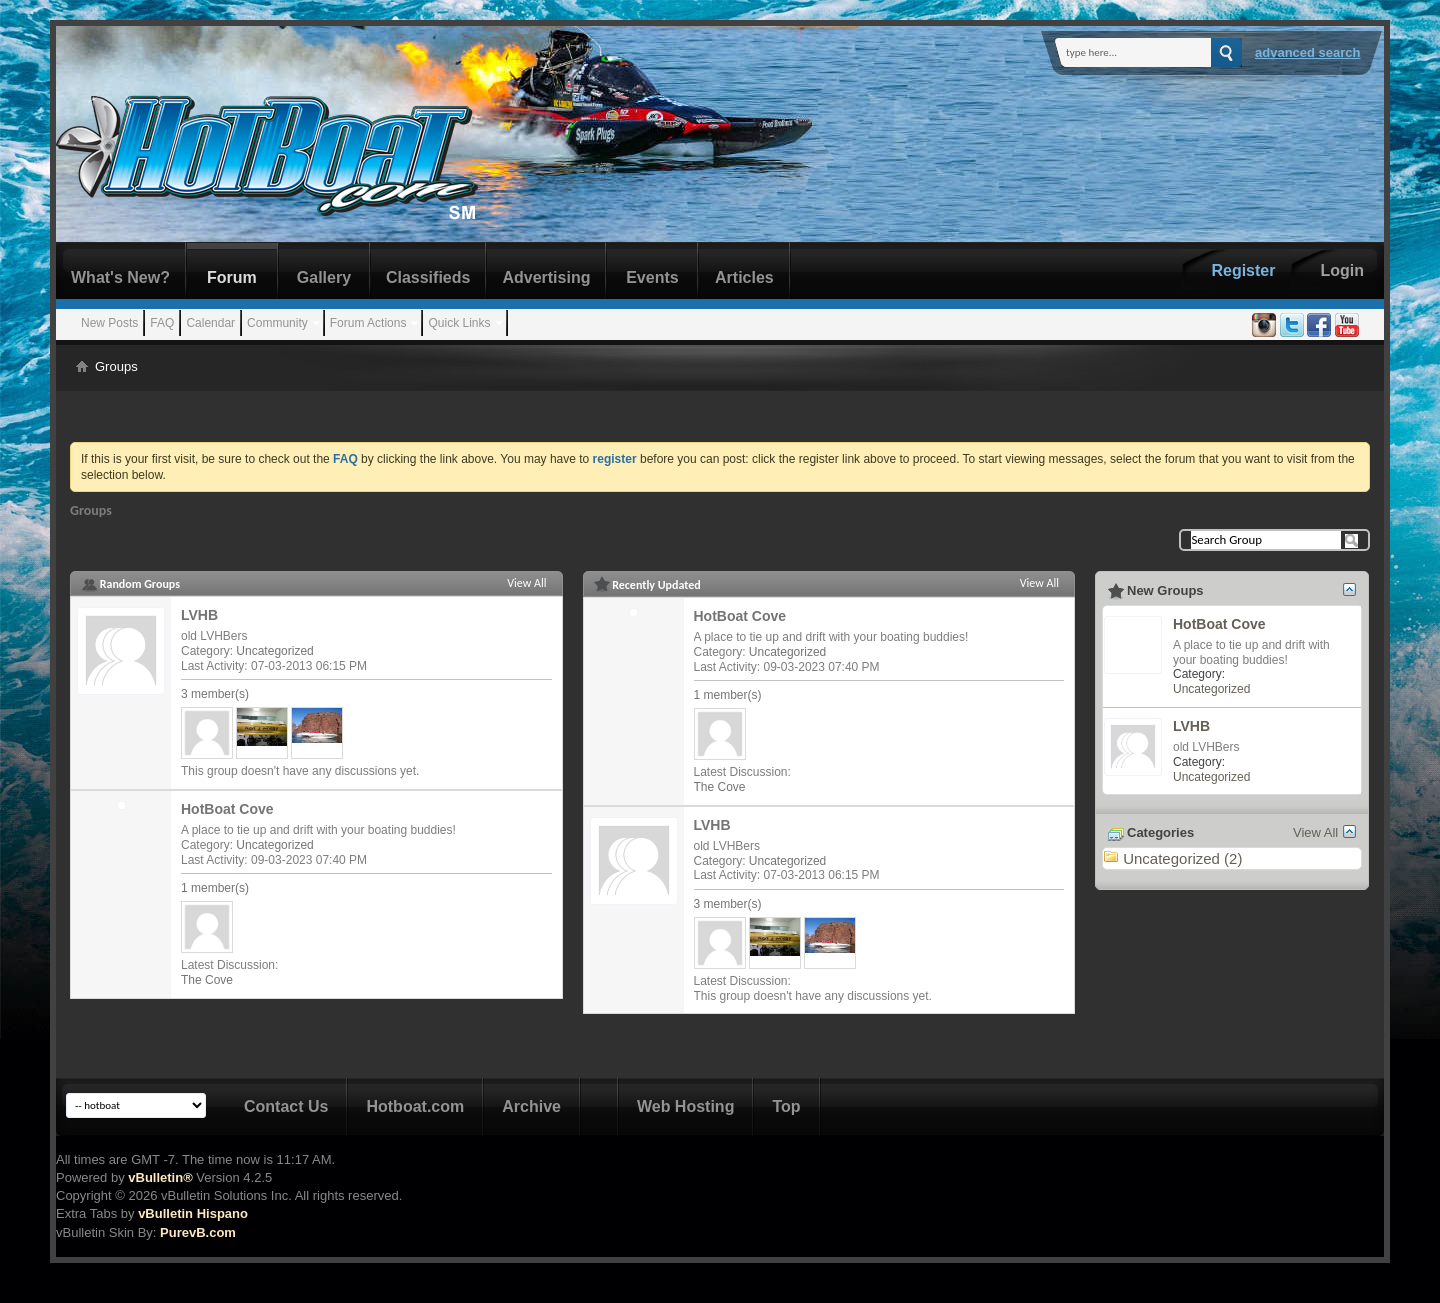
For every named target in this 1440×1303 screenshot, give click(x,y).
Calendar (210, 323)
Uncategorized (274, 651)
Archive (531, 1106)
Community (277, 323)
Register (1243, 270)
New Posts (109, 323)
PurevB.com (198, 1232)
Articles (744, 277)
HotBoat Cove (227, 809)
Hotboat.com (415, 1106)
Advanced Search (1308, 52)
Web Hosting (685, 1106)
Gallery (324, 277)
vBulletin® (160, 1177)
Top (786, 1106)
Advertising (546, 277)
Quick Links (459, 323)
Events (652, 277)
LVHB (199, 615)
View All (526, 583)
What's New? (120, 277)
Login (1342, 270)
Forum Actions (368, 323)
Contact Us (286, 1106)
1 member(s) (215, 888)
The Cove (207, 980)
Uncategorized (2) (1182, 858)
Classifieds (428, 277)
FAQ (162, 323)
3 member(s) (215, 694)
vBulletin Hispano (193, 1213)
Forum (232, 277)
